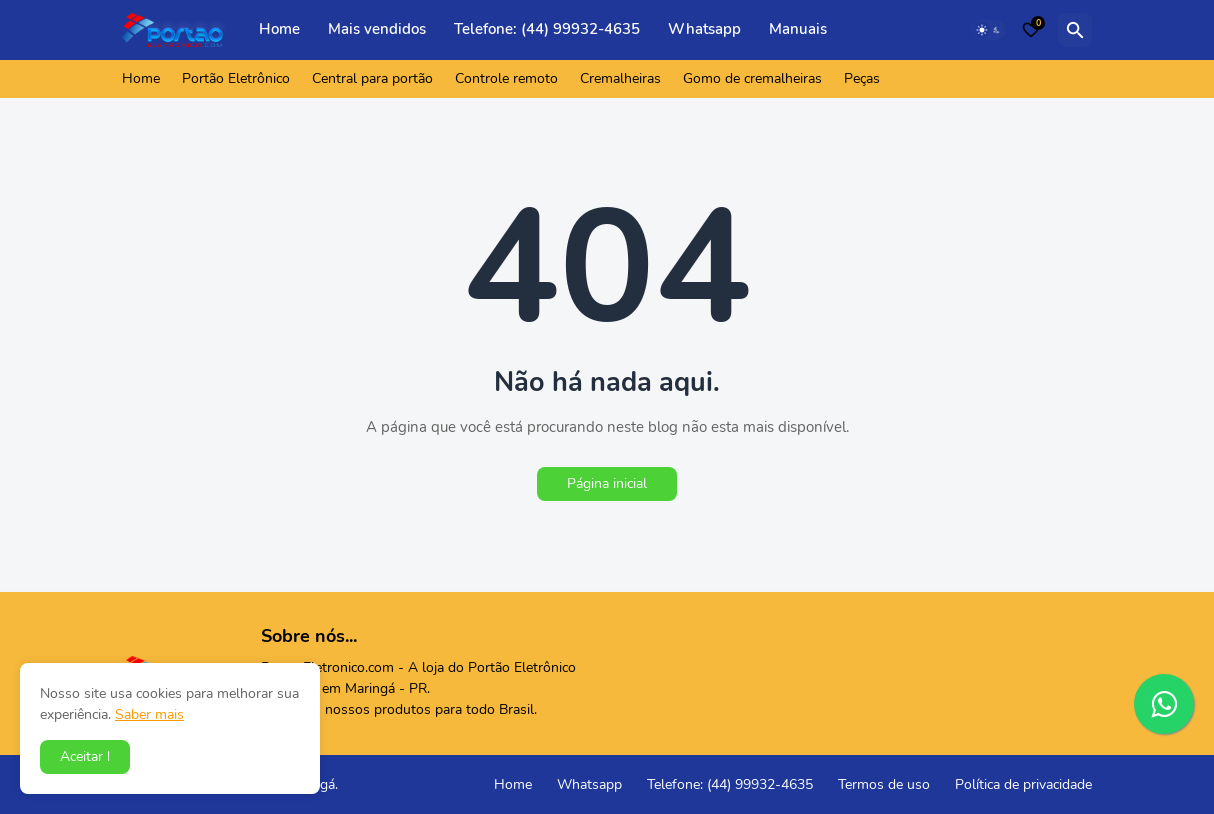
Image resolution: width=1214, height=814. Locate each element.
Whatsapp (704, 29)
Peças (862, 78)
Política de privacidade (1023, 784)
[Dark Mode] (989, 30)
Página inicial (607, 483)
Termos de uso (884, 784)
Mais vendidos (377, 29)
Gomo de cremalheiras (752, 78)
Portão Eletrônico (236, 78)
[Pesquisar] (1075, 30)
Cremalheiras (620, 78)
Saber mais (149, 714)
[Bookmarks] (1031, 30)
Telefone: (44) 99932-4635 (547, 29)
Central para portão (372, 78)
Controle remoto (506, 78)
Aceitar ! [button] (85, 756)
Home (279, 29)
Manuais (798, 29)
